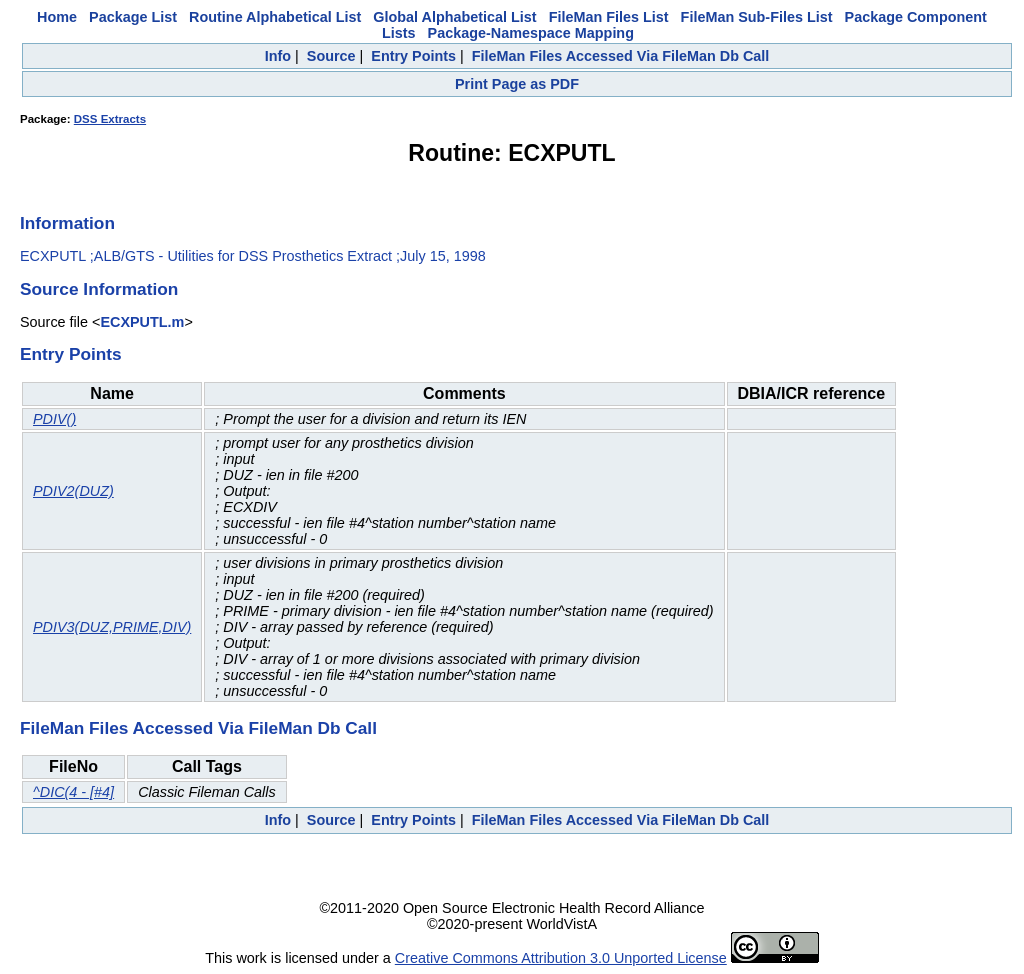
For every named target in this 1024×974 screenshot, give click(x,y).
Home (57, 17)
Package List (133, 17)
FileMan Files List (609, 17)
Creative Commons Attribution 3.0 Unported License (561, 958)
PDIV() (54, 419)
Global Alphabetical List (454, 17)
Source (331, 56)
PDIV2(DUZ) (73, 491)
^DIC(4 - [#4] (73, 792)
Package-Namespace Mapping (531, 33)
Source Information (99, 289)
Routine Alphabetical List (275, 17)
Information (67, 223)
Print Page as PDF (517, 84)
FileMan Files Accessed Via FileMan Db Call (621, 56)
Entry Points (413, 56)
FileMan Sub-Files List (757, 17)
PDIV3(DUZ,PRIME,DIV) (112, 627)
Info (278, 56)
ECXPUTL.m (142, 322)
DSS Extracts (110, 119)
